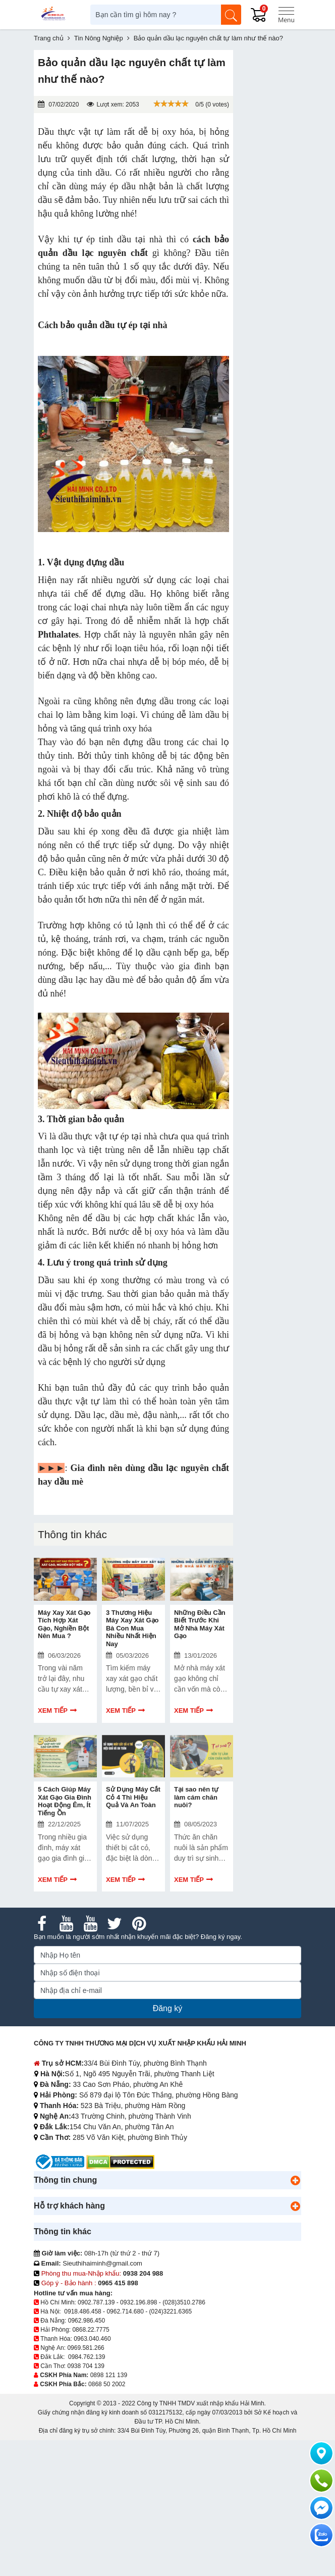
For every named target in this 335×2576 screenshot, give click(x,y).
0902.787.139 (96, 2302)
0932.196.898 (138, 2302)
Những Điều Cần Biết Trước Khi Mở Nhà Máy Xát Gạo (200, 1624)
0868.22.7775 (90, 2329)
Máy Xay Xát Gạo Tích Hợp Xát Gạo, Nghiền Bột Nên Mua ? (64, 1624)
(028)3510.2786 (183, 2302)
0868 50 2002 (106, 2384)
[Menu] (286, 15)
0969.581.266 (85, 2347)
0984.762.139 (86, 2356)
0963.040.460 (92, 2338)
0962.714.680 (124, 2311)
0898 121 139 (108, 2375)
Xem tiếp (53, 1710)
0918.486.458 (82, 2311)
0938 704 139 (85, 2366)
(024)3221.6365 (170, 2311)
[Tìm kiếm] (231, 15)
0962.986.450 (86, 2320)
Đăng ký (168, 2008)
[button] (295, 2180)
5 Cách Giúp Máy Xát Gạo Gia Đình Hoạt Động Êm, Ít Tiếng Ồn (64, 1801)
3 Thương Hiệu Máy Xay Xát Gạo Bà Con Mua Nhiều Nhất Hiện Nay (132, 1628)
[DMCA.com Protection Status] (120, 2161)
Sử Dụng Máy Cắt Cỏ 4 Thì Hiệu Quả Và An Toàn (133, 1797)
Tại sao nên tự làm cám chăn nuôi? (196, 1797)
